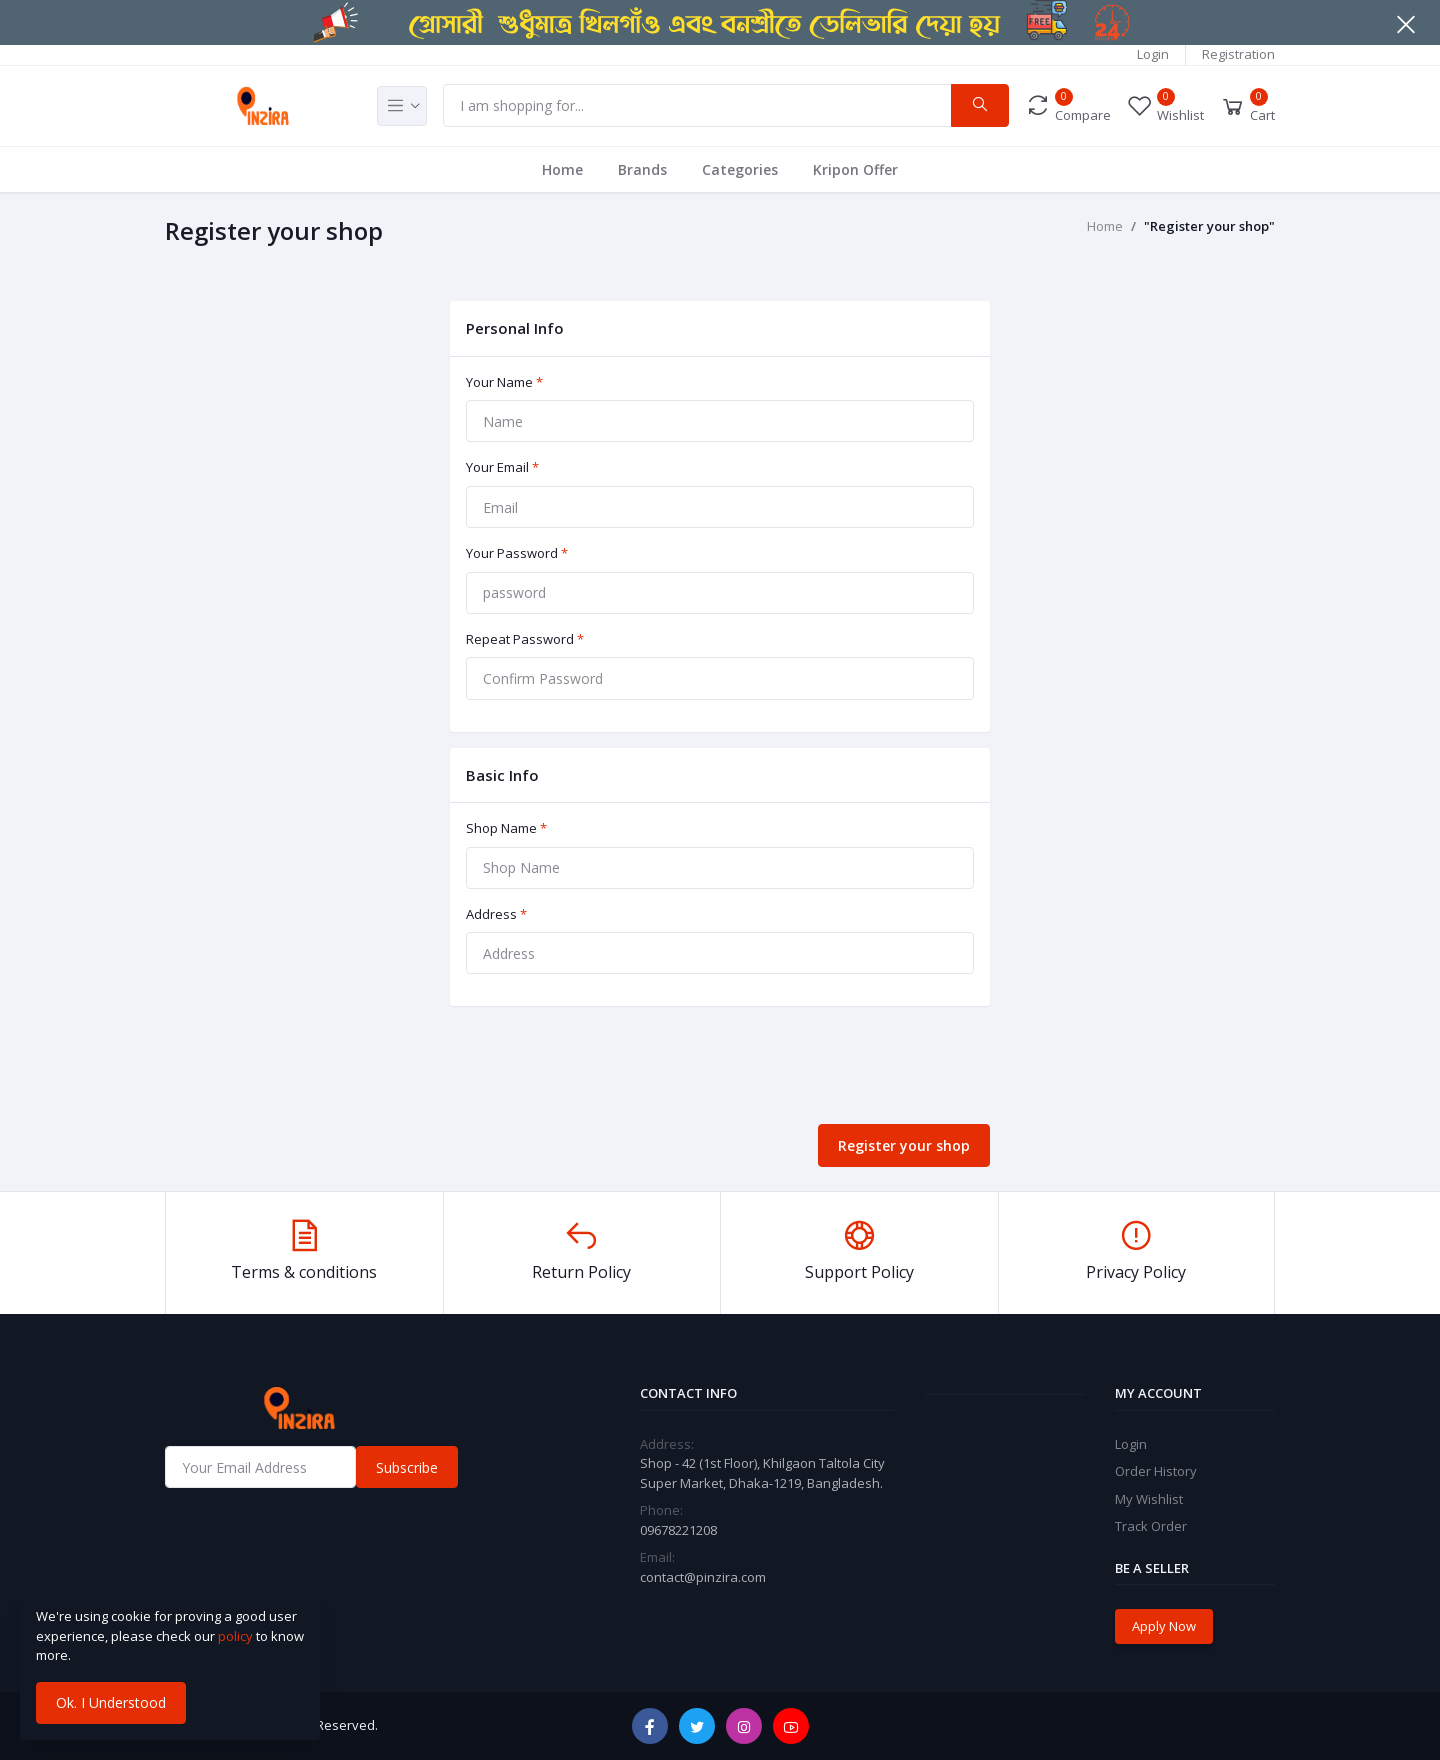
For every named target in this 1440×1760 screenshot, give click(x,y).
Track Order (1151, 1526)
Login (1153, 54)
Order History (1156, 1471)
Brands (642, 169)
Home (562, 169)
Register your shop (904, 1145)
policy (235, 1636)
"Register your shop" (1209, 226)
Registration (1238, 54)
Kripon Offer (855, 169)
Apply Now (1164, 1626)
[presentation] (602, 1069)
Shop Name (506, 828)
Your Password (517, 553)
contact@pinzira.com (703, 1577)
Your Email (502, 467)
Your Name (504, 382)
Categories (740, 169)
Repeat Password (525, 639)
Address (496, 914)
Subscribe (407, 1467)
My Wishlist (1149, 1499)
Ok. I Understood (111, 1702)
